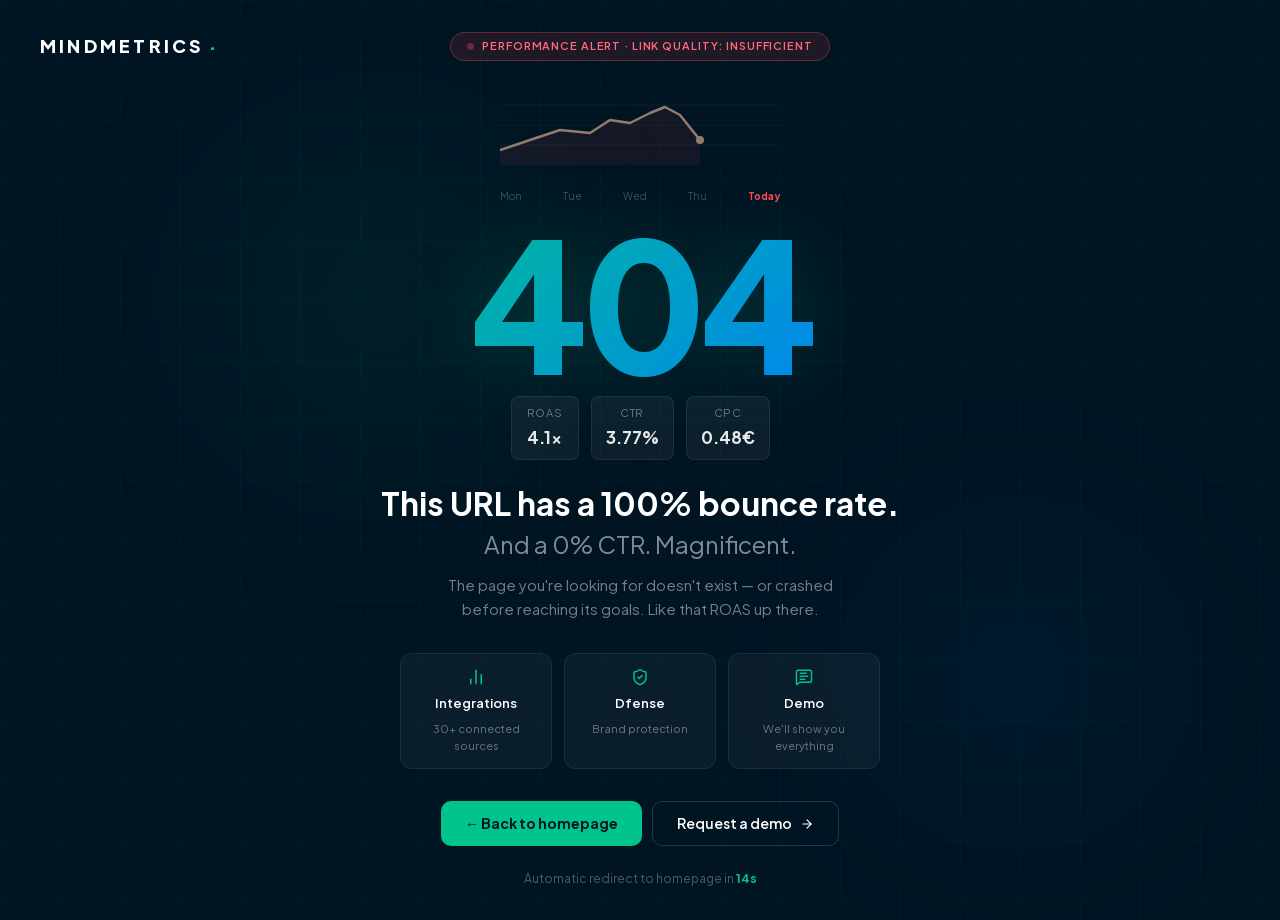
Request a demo (745, 823)
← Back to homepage (541, 823)
